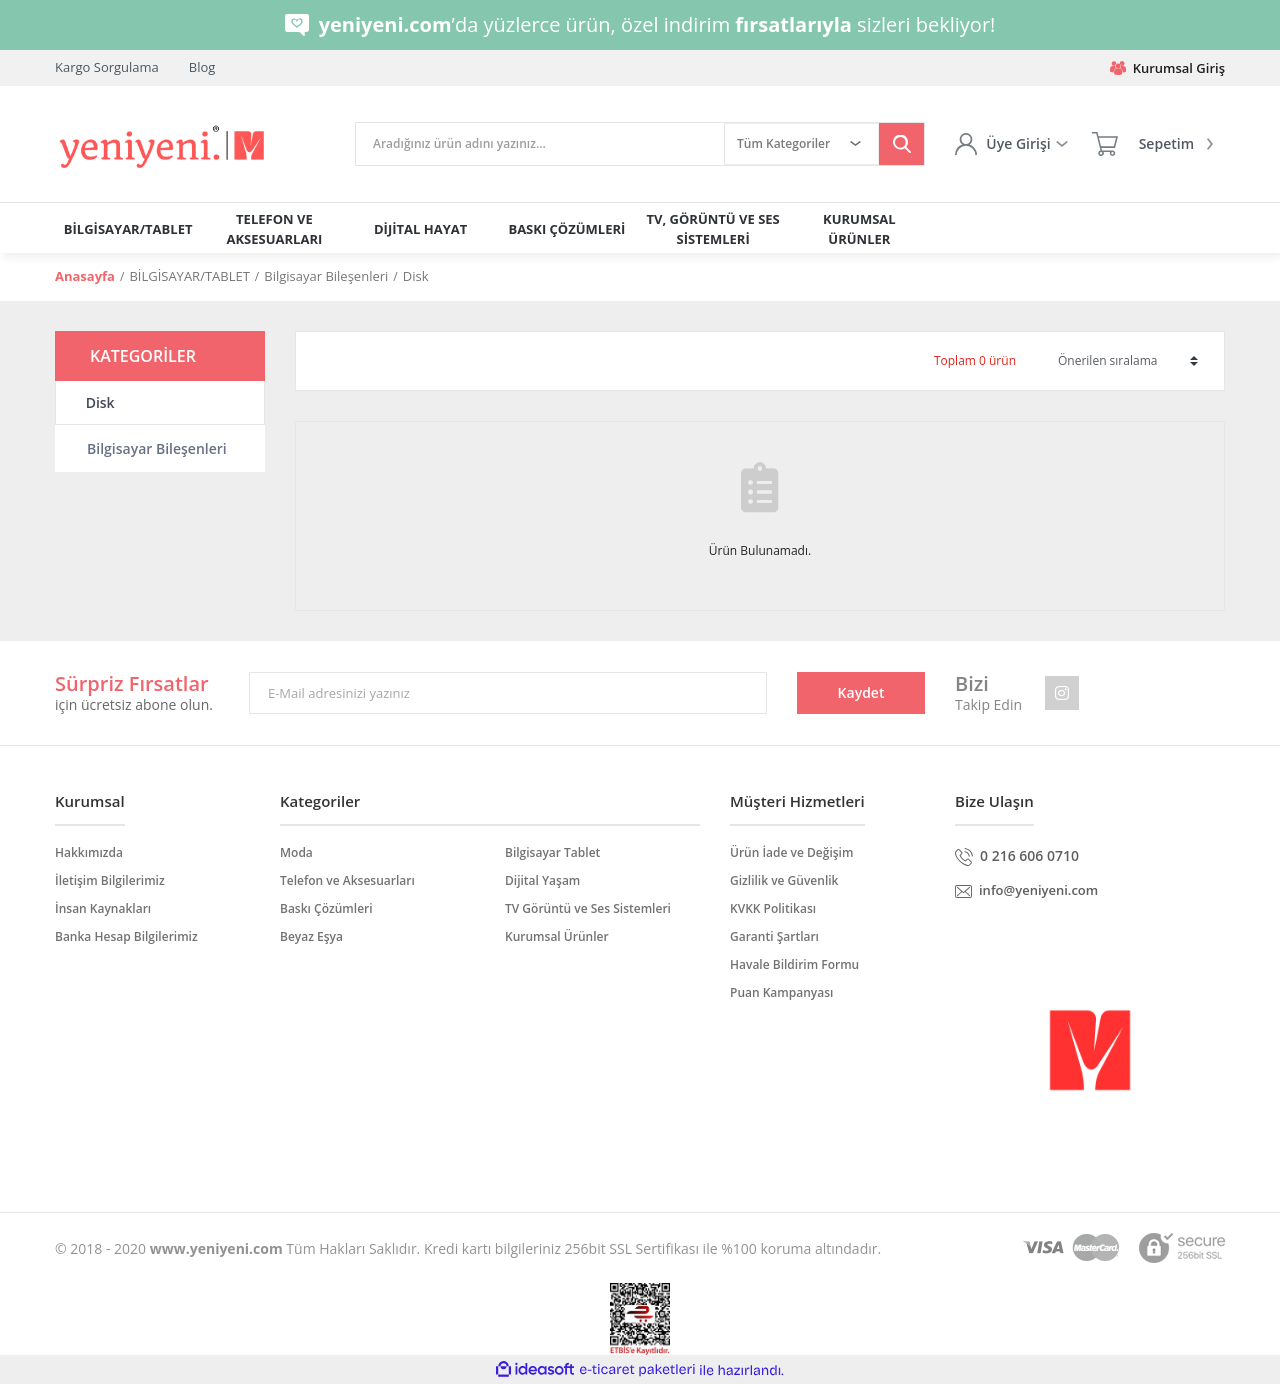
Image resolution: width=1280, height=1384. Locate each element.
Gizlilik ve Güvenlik (784, 880)
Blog (202, 67)
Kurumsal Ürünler (557, 936)
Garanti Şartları (774, 936)
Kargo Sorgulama (107, 67)
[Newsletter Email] (508, 693)
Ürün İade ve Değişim (791, 852)
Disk (416, 276)
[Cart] (1152, 144)
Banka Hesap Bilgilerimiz (126, 936)
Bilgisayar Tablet (552, 852)
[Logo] (163, 147)
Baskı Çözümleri (326, 908)
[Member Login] (1011, 144)
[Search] (540, 144)
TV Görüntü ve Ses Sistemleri (588, 908)
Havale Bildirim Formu (794, 964)
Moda (296, 852)
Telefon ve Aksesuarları (347, 880)
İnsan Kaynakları (103, 908)
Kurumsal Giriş (1167, 68)
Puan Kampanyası (781, 992)
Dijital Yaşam (542, 880)
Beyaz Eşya (311, 936)
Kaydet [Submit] (861, 692)
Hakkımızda (89, 852)
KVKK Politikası (773, 908)
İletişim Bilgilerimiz (110, 880)
